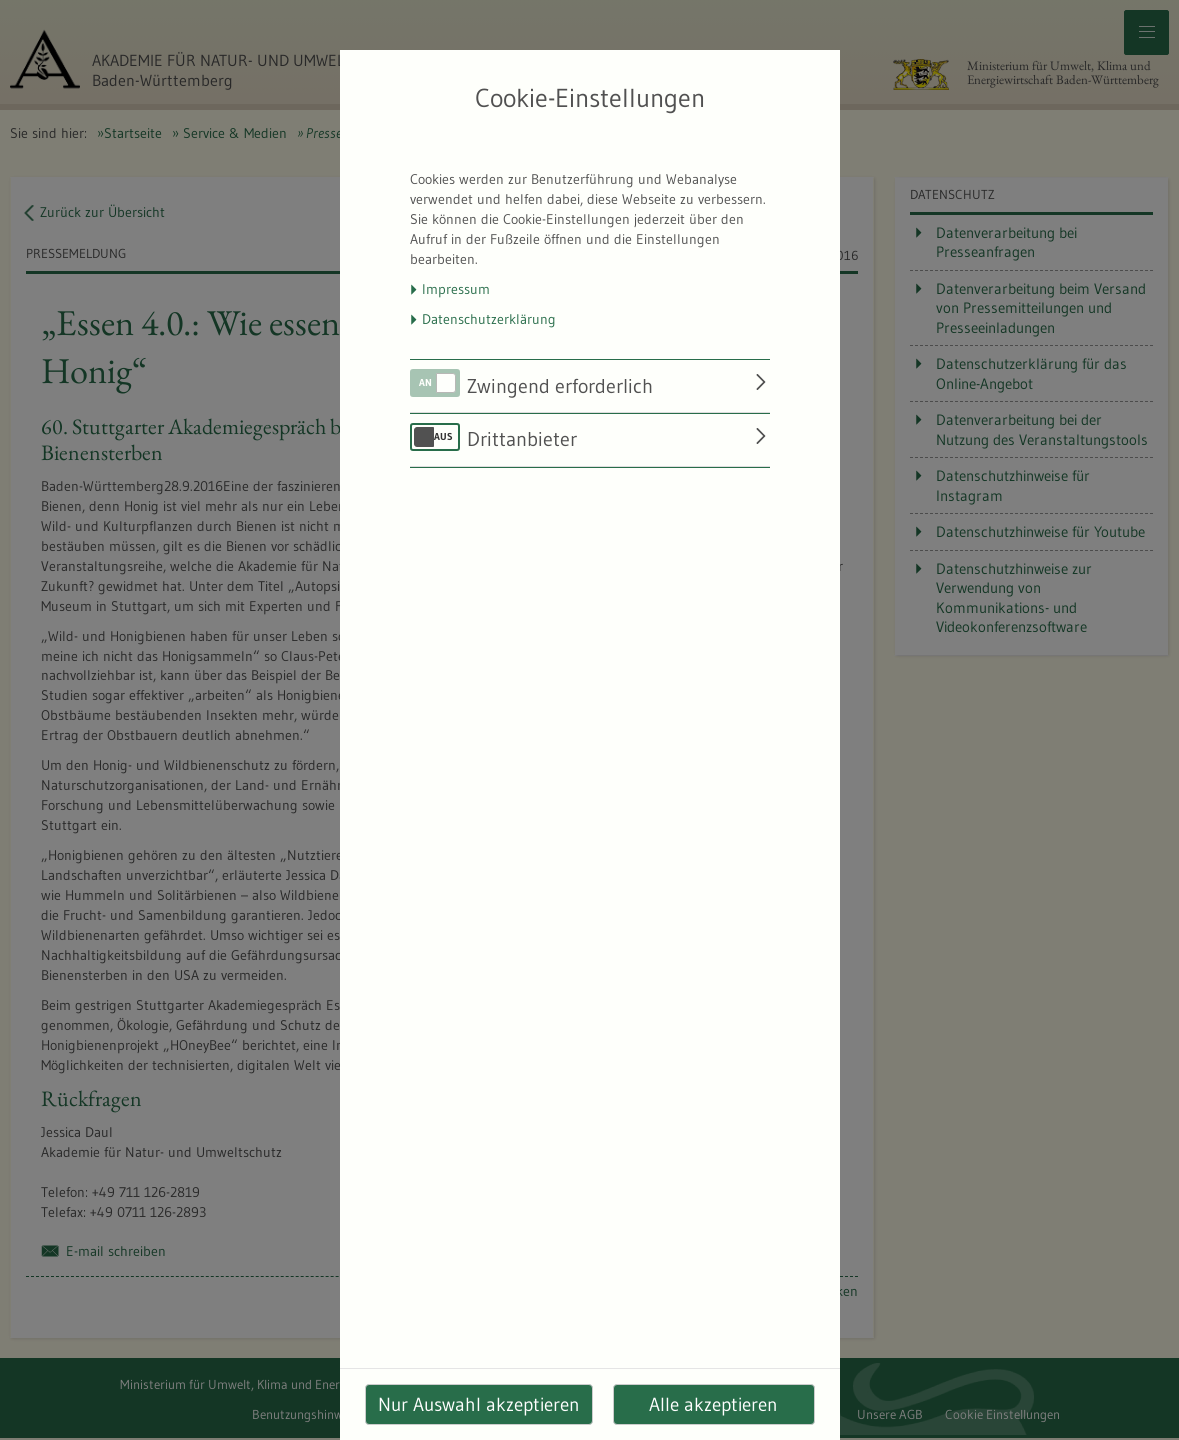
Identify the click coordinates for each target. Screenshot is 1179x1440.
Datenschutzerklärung (489, 319)
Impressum (456, 289)
